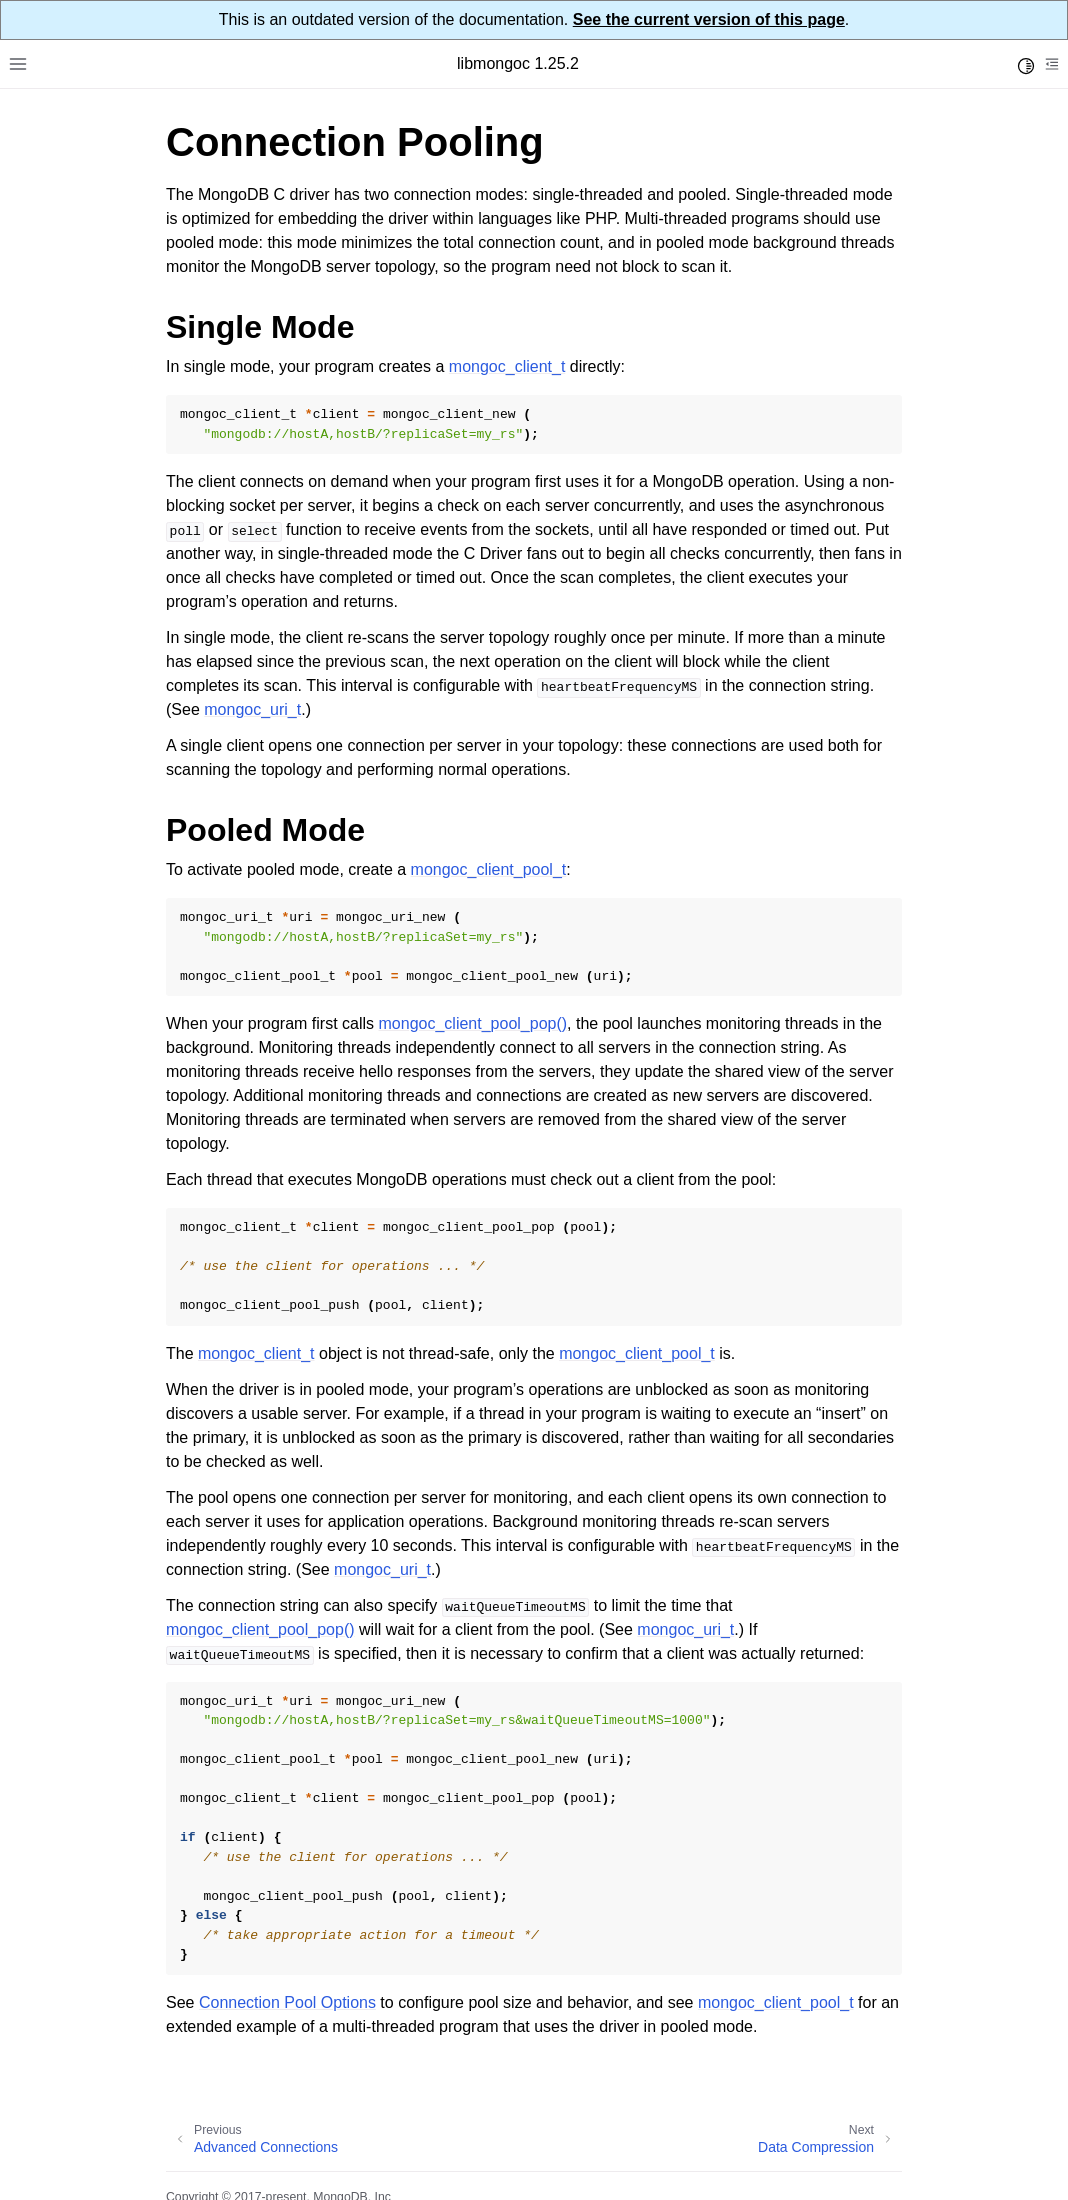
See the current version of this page (709, 19)
